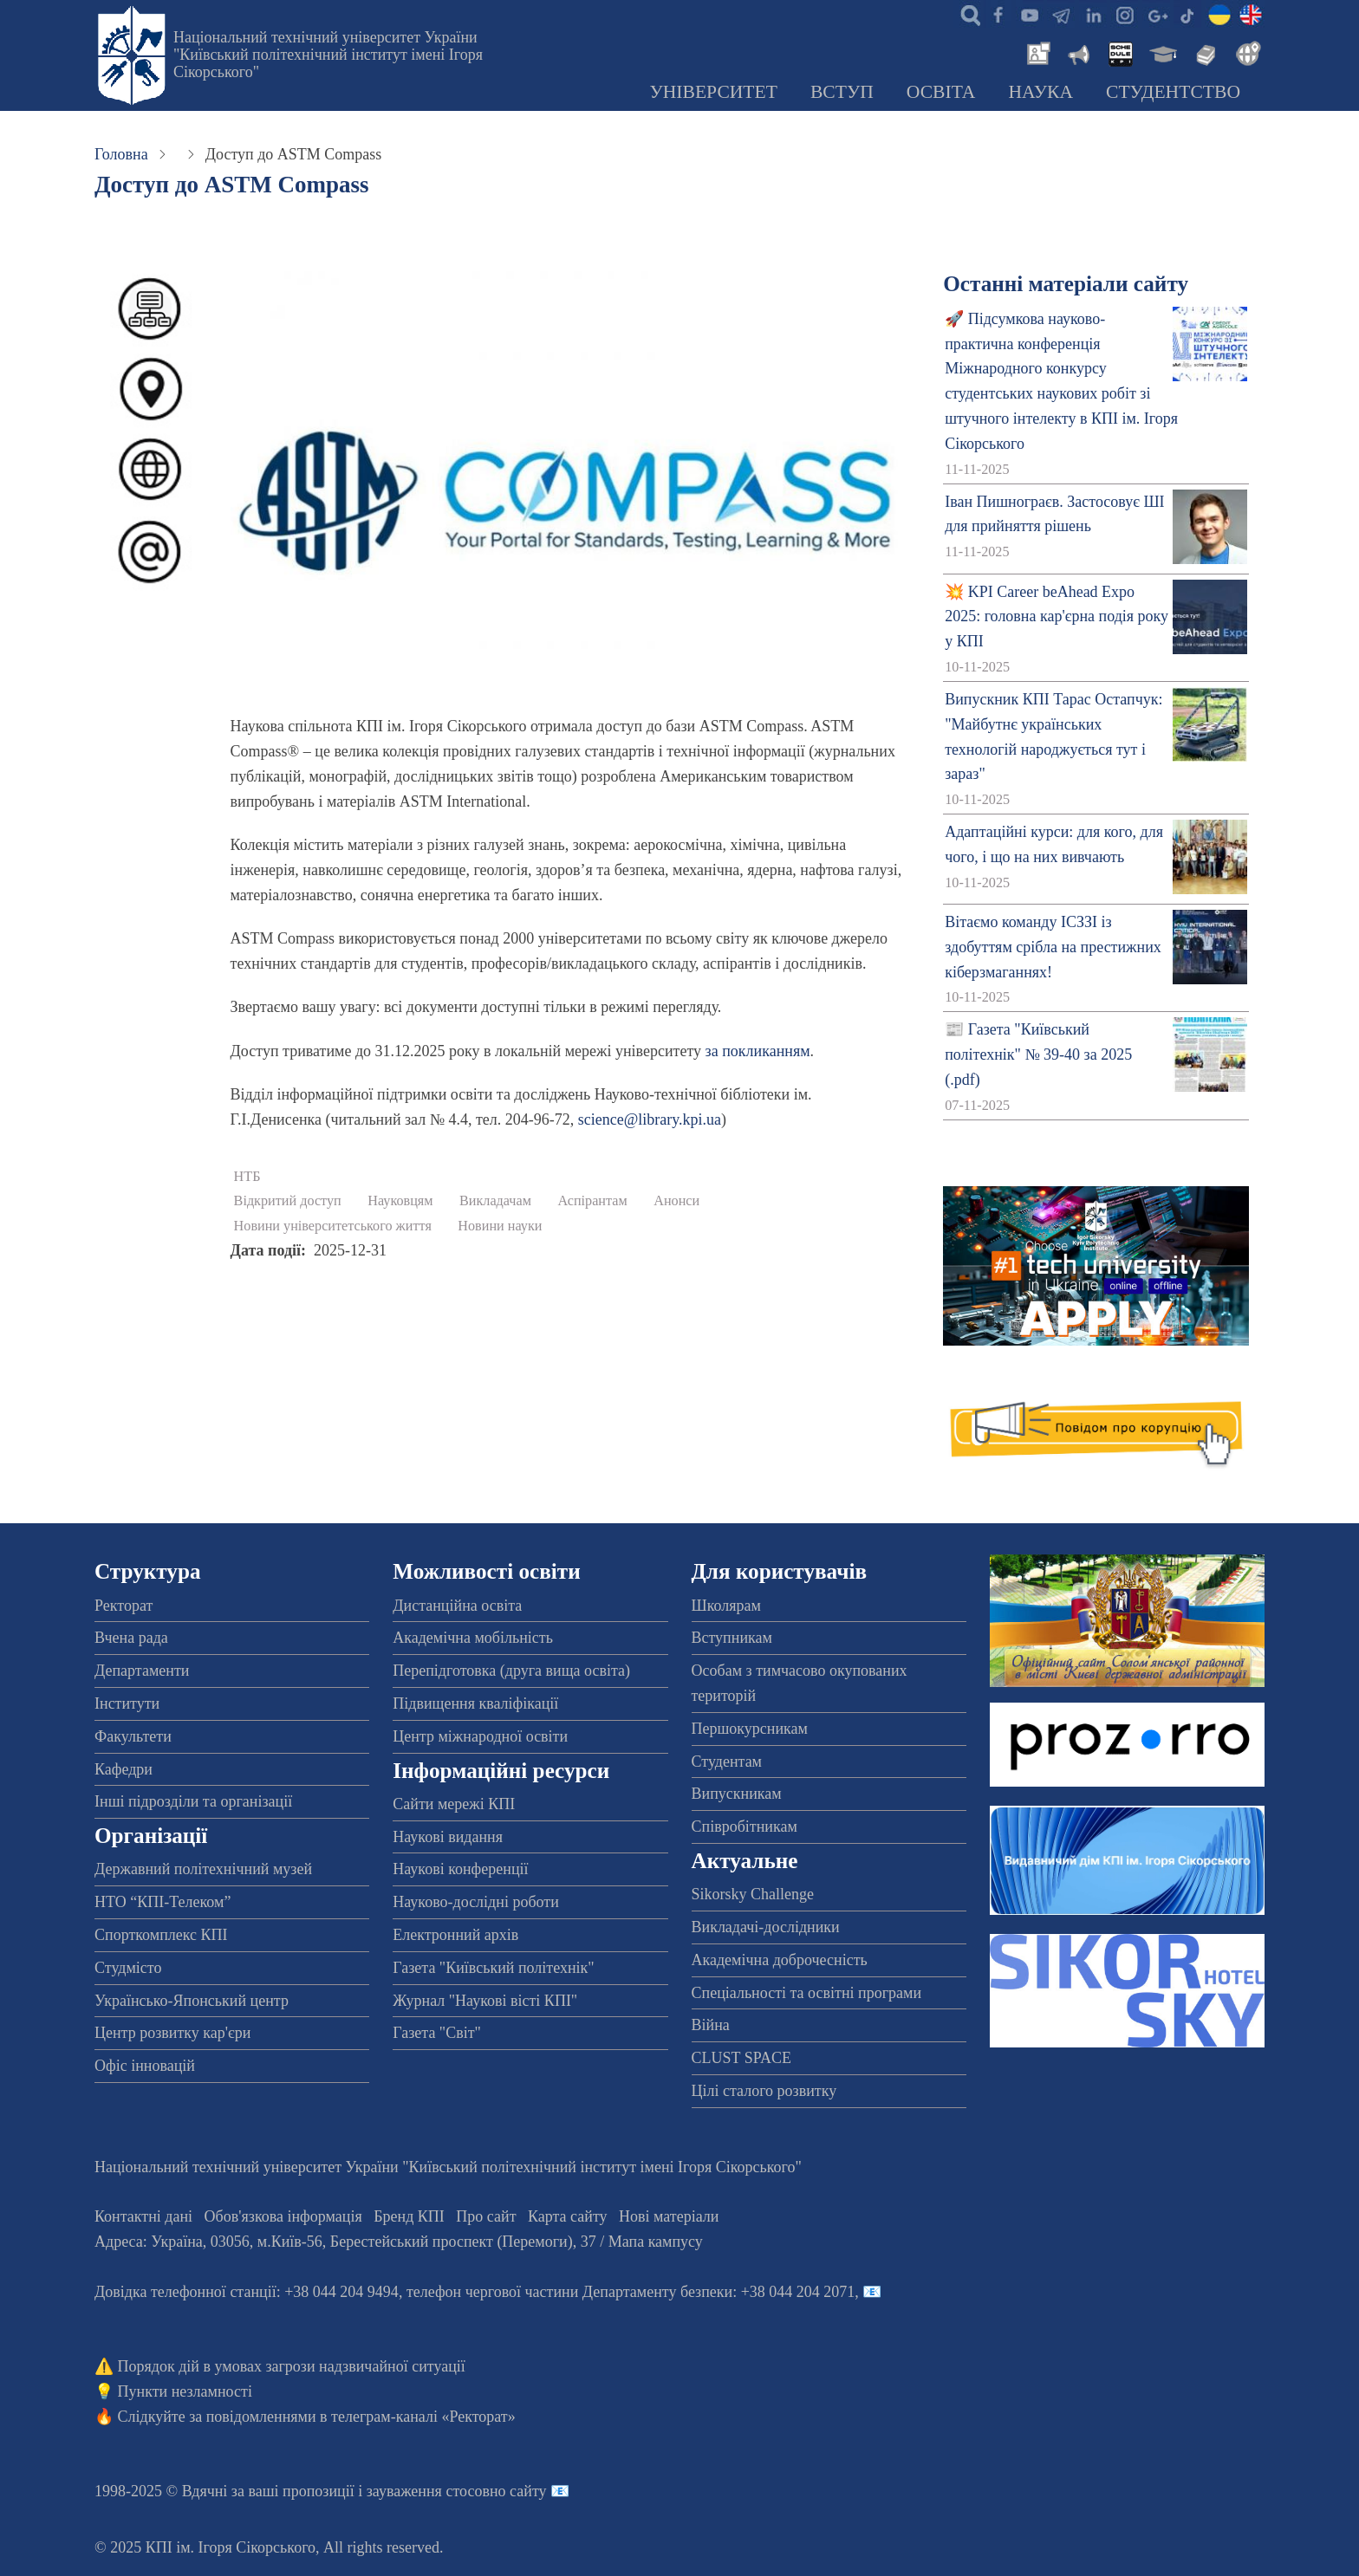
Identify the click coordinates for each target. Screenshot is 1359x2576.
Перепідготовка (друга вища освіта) (511, 1670)
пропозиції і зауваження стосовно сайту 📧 (426, 2491)
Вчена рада (131, 1637)
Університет (713, 91)
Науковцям (399, 1201)
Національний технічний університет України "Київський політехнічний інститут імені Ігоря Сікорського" (328, 55)
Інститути (126, 1703)
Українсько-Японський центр (191, 2000)
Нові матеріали (669, 2216)
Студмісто (127, 1967)
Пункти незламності (185, 2391)
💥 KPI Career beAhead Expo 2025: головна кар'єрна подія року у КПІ (1056, 617)
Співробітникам (744, 1826)
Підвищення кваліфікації (475, 1703)
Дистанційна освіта (457, 1605)
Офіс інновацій (144, 2065)
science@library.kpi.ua (649, 1119)
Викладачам (495, 1201)
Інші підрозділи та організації (193, 1801)
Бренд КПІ (409, 2216)
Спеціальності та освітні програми (807, 1993)
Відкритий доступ (287, 1201)
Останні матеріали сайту (1065, 283)
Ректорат (123, 1605)
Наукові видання (448, 1837)
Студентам (727, 1761)
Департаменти (141, 1670)
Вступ (842, 91)
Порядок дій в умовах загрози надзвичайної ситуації (291, 2366)
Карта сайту (568, 2216)
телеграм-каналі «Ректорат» (423, 2416)
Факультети (133, 1736)
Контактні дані (143, 2216)
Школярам (726, 1605)
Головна (121, 154)
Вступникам (732, 1637)
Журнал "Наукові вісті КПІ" (485, 2000)
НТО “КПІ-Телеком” (162, 1902)
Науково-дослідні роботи (476, 1902)
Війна (711, 2025)
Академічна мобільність (473, 1637)
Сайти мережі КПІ (454, 1804)
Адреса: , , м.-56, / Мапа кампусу (398, 2241)
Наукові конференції (460, 1869)
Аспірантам (592, 1201)
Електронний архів (455, 1934)
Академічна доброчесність (780, 1960)
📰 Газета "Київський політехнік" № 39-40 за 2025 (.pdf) (1038, 1054)
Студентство (1173, 91)
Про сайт (486, 2216)
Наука (1040, 91)
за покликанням (758, 1051)
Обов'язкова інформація (283, 2216)
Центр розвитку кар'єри (172, 2032)
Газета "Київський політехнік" (493, 1967)
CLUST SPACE (742, 2058)
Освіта (941, 91)
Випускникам (737, 1793)
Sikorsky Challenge (753, 1894)
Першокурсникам (750, 1728)
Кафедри (123, 1769)
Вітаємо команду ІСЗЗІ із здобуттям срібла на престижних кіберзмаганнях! (1053, 947)
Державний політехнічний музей (203, 1869)
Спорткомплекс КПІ (161, 1934)
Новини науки (500, 1226)
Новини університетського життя (333, 1226)
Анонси (676, 1201)
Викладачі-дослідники (766, 1927)
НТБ (247, 1176)
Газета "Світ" (437, 2032)
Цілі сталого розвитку (764, 2090)
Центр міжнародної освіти (480, 1736)
